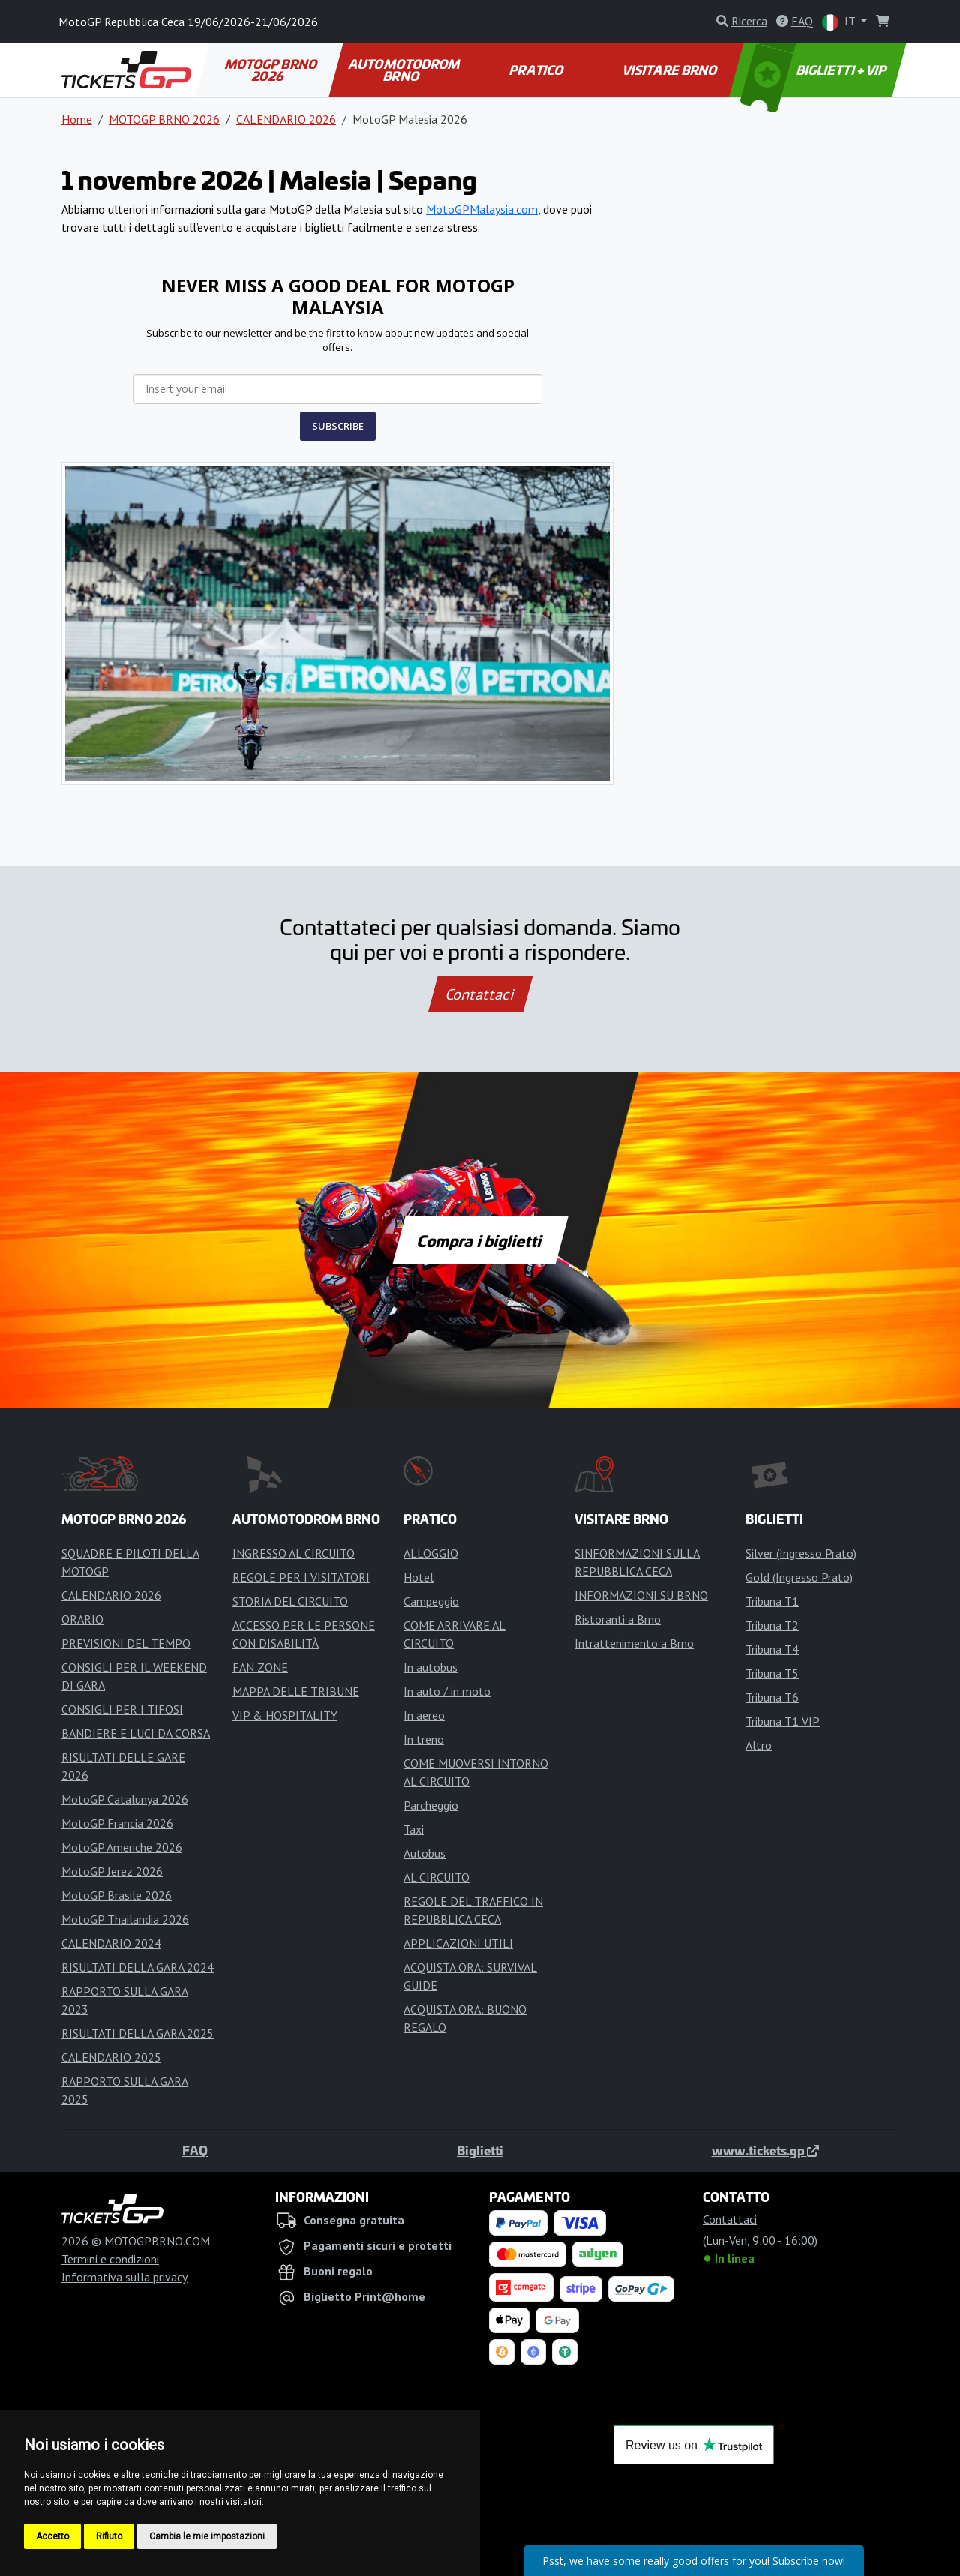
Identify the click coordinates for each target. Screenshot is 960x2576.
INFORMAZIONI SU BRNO (641, 1595)
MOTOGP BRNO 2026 (271, 70)
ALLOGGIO (431, 1553)
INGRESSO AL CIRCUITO (293, 1553)
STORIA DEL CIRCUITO (290, 1601)
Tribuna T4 (772, 1649)
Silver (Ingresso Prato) (801, 1553)
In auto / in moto (447, 1691)
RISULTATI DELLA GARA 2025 (138, 2033)
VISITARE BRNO (671, 70)
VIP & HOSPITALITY (285, 1715)
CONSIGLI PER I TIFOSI (122, 1709)
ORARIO (83, 1619)
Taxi (414, 1829)
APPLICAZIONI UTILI (458, 1943)
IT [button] (840, 22)
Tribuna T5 (772, 1673)
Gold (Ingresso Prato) (799, 1577)
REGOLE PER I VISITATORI (301, 1577)
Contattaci (480, 994)
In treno (424, 1739)
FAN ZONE (260, 1667)
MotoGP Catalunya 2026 (125, 1799)
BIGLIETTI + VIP (815, 70)
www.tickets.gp (765, 2150)
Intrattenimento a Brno (634, 1643)
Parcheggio (431, 1805)
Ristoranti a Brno (617, 1619)
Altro (759, 1745)
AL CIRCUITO (437, 1877)
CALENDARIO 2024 (111, 1943)
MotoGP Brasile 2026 (117, 1895)
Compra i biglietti (480, 1240)
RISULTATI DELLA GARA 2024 (138, 1967)
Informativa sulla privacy (125, 2276)
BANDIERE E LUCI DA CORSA (136, 1733)
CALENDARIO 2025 (111, 2057)
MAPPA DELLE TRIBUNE (295, 1691)
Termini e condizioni (110, 2258)
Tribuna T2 (772, 1625)
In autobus (431, 1667)
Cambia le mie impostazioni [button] (207, 2536)
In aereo (424, 1715)
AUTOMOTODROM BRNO (404, 70)
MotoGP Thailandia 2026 (125, 1919)
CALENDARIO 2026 (286, 119)
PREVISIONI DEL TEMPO (126, 1643)
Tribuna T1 (772, 1601)
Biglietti (480, 2150)
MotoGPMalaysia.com (482, 209)
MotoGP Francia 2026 (117, 1823)
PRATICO (537, 70)
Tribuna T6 (772, 1697)
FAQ (195, 2150)
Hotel (419, 1577)
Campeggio (431, 1601)
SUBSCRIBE (338, 426)
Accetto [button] (52, 2536)
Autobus (425, 1853)
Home (77, 119)
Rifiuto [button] (109, 2536)
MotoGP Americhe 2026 (122, 1847)
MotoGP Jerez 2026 (112, 1871)
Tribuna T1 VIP (783, 1721)
